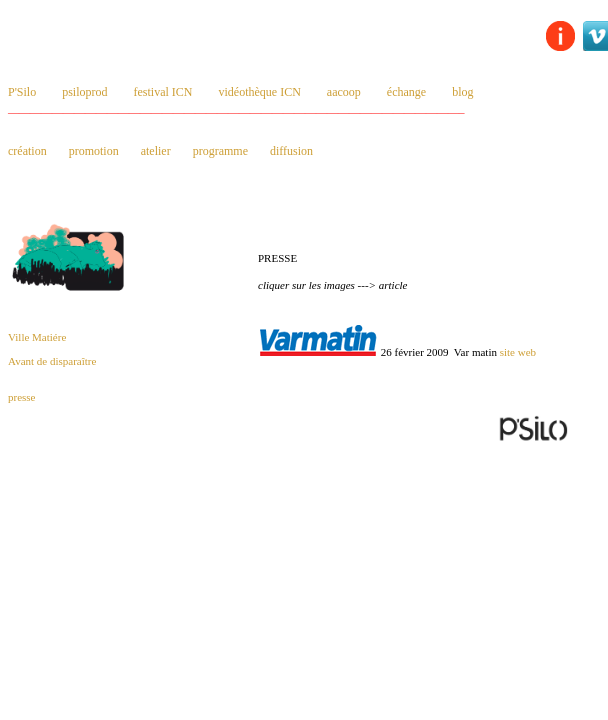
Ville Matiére (37, 337)
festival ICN (163, 92)
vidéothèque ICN (260, 92)
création (27, 151)
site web (518, 352)
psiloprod (84, 92)
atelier (156, 151)
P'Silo (22, 92)
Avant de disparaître (52, 361)
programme (220, 151)
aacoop (344, 92)
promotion (94, 151)
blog (462, 92)
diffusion (291, 151)
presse (22, 397)
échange (406, 92)
